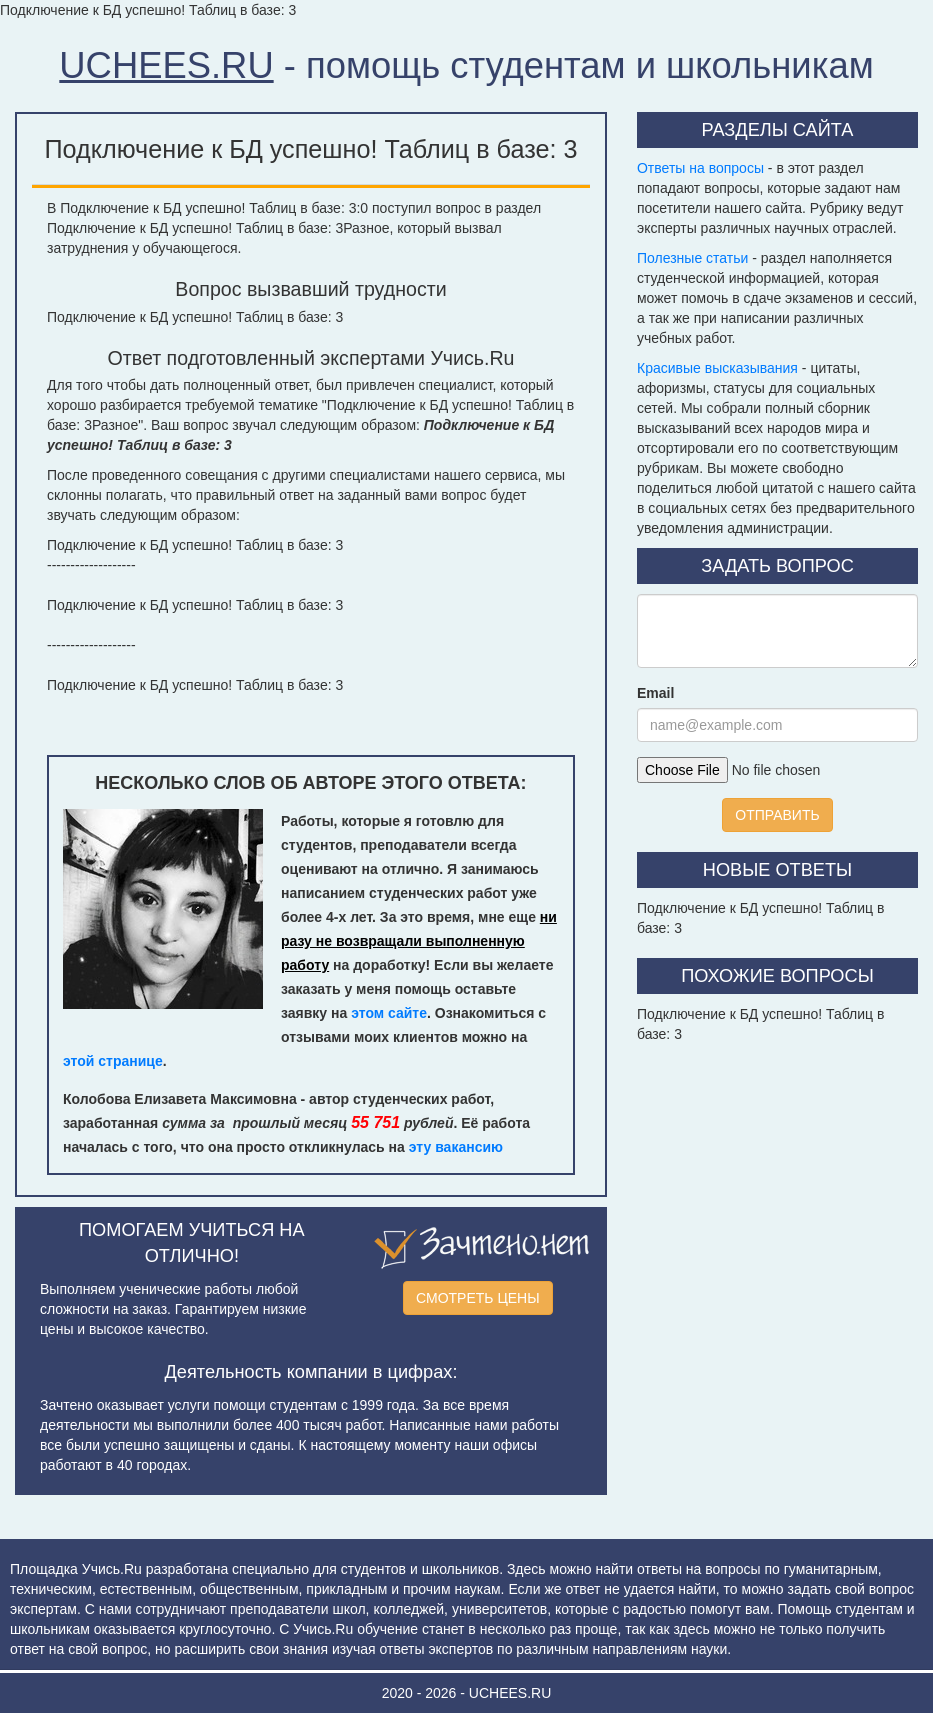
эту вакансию (456, 1147)
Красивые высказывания (717, 368)
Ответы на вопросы (700, 168)
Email (655, 693)
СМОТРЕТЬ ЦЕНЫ (478, 1298)
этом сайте (389, 1013)
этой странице (113, 1061)
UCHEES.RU (166, 65)
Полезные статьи (692, 258)
